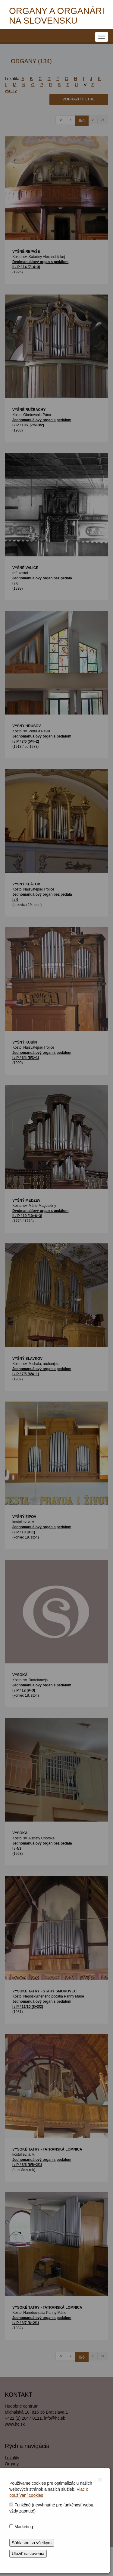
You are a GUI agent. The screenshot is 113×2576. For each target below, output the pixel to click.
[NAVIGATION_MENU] (101, 37)
